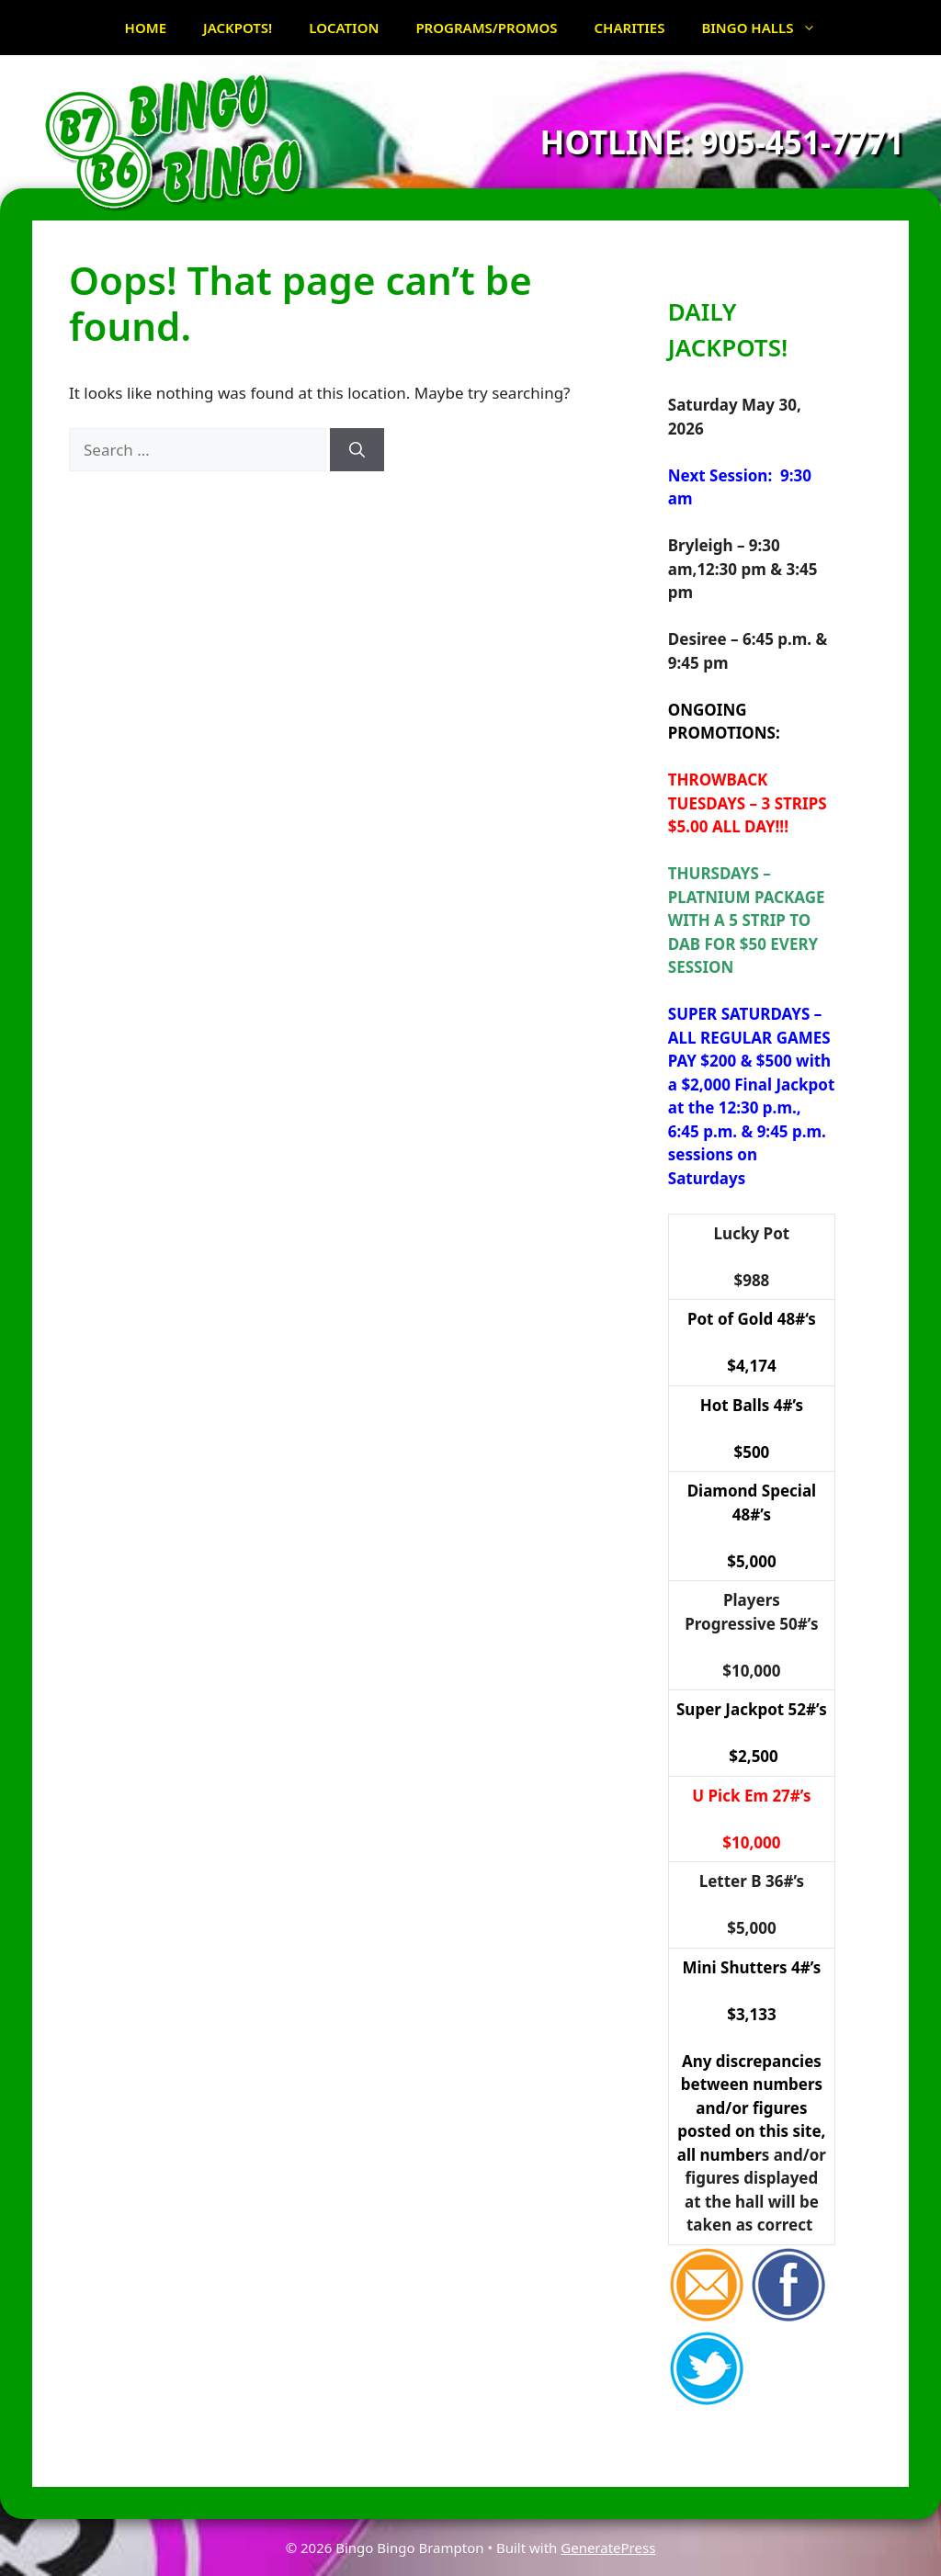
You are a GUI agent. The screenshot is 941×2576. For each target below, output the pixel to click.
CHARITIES (630, 27)
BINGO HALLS (767, 27)
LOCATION (344, 27)
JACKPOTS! (237, 27)
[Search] (357, 450)
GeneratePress (608, 2547)
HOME (145, 27)
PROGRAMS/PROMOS (486, 27)
